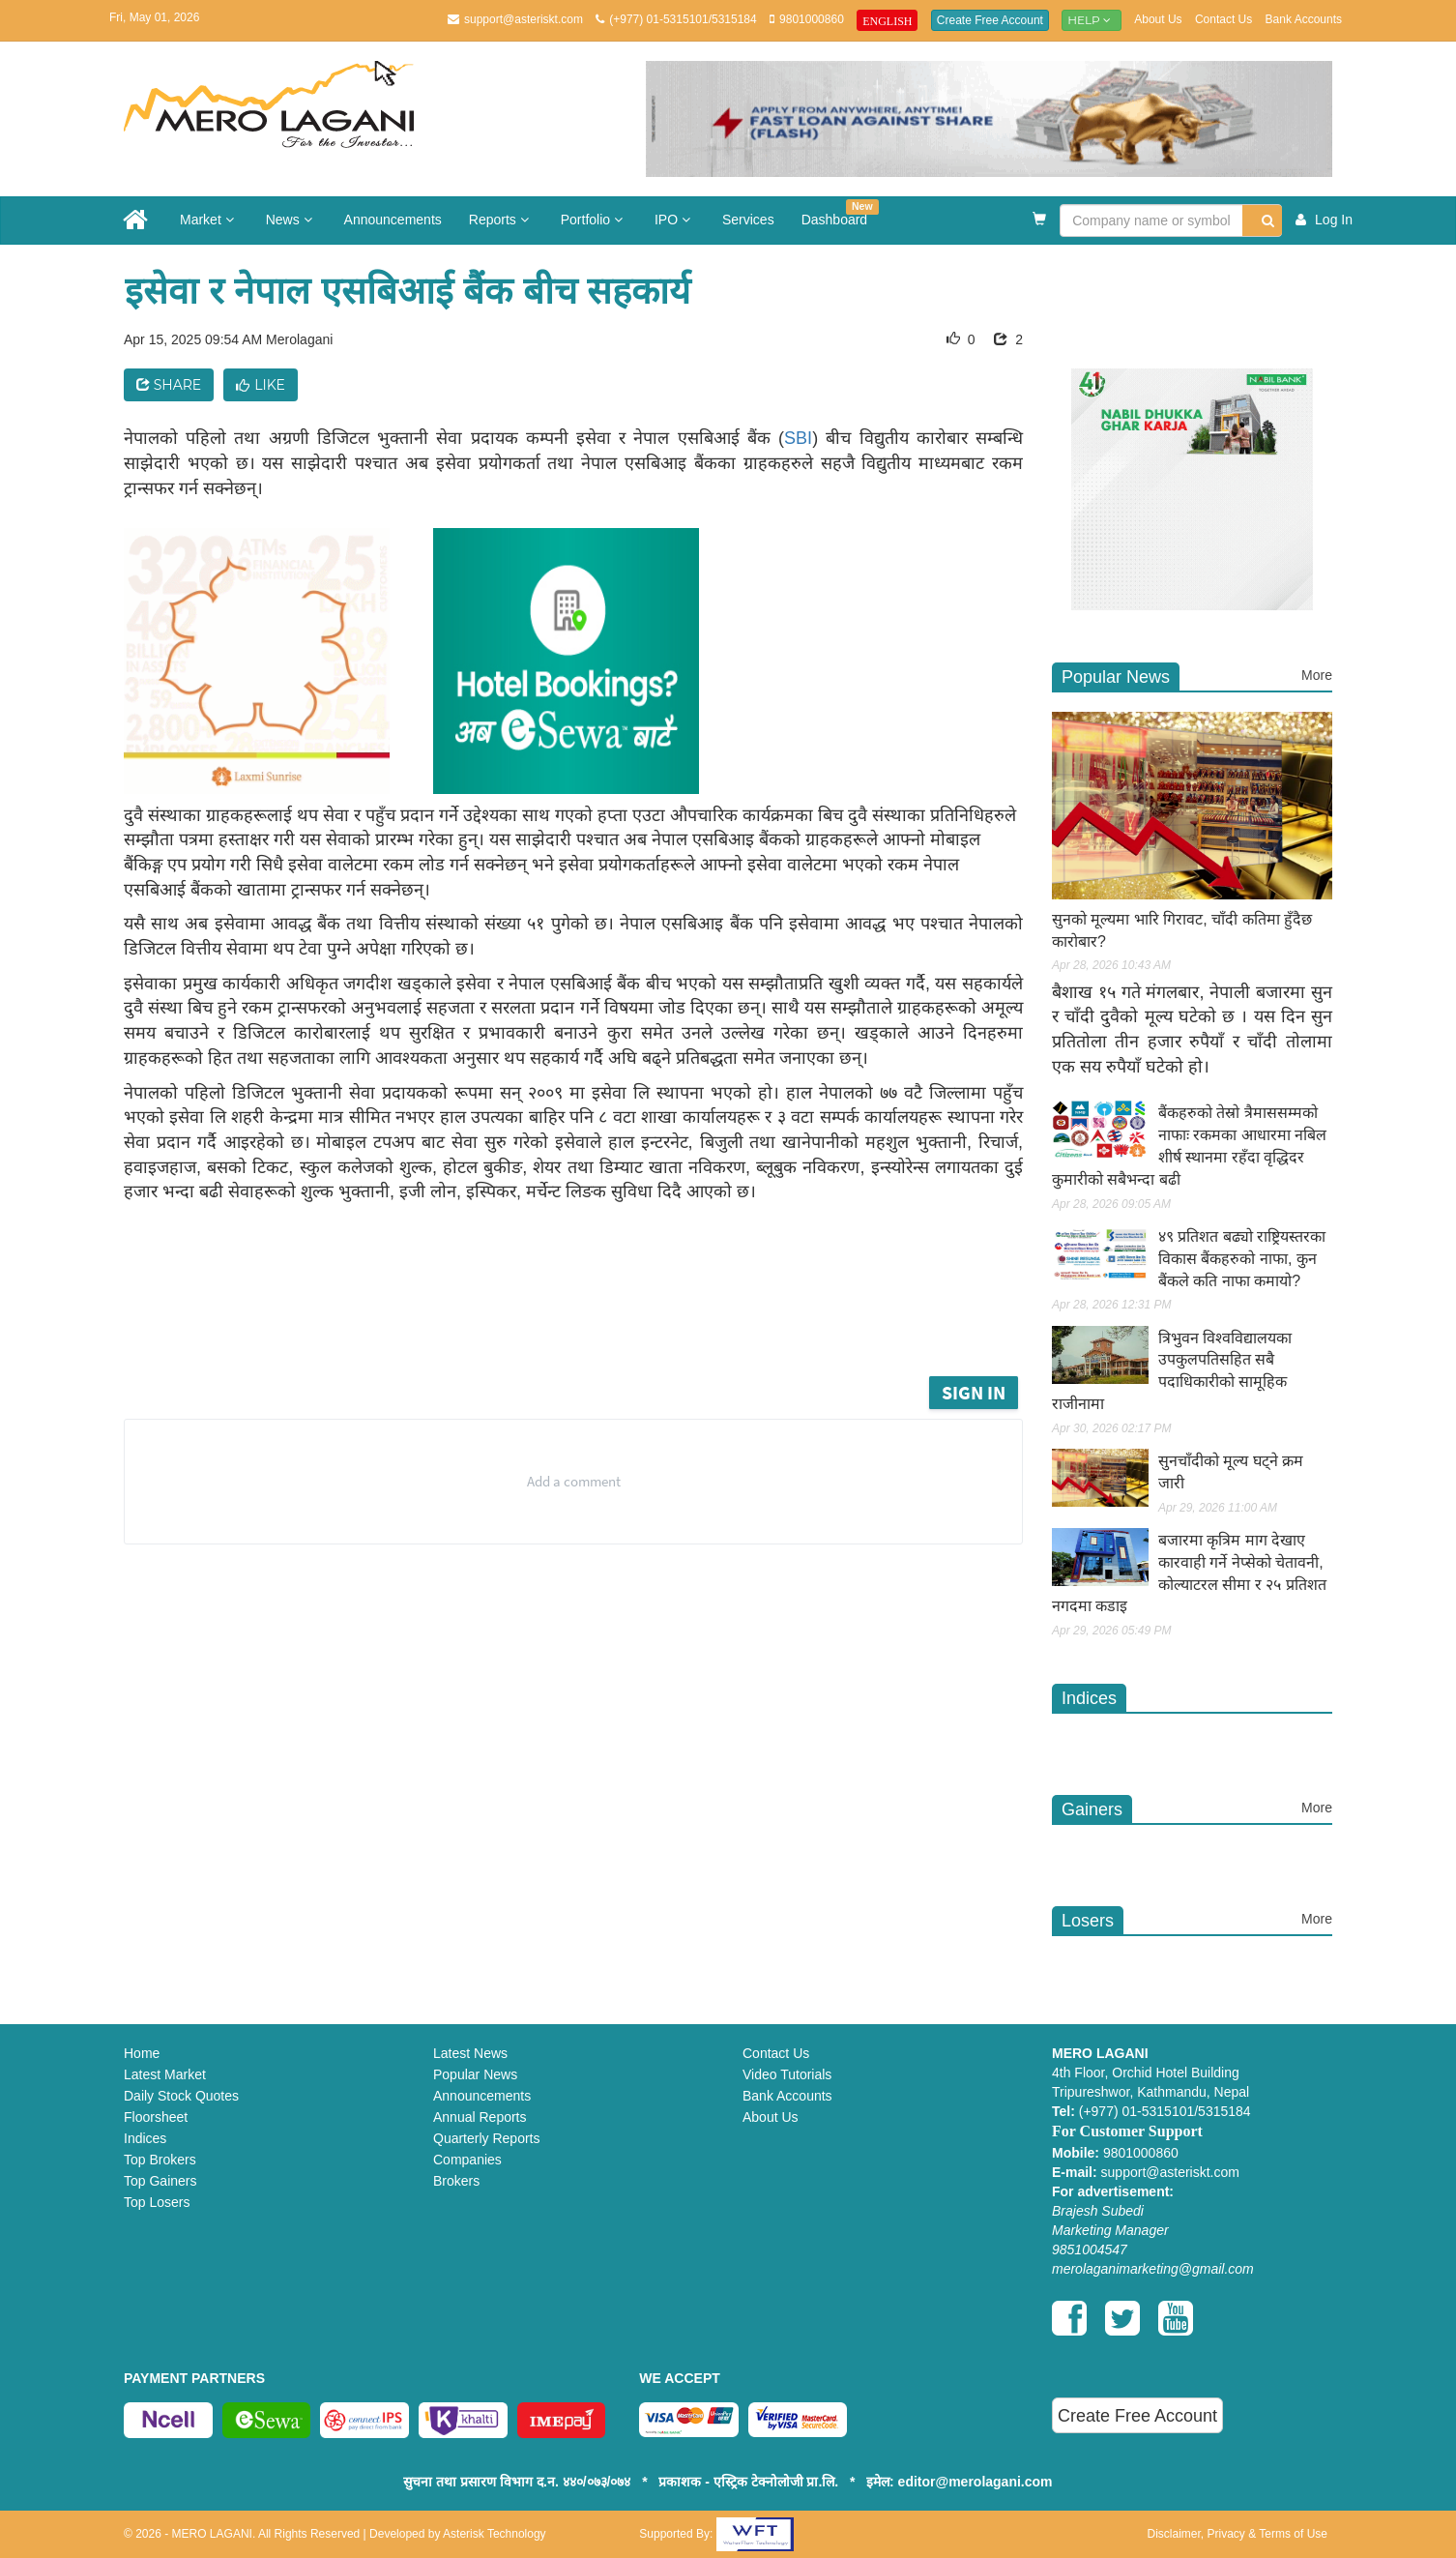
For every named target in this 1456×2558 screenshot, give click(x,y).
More (1316, 675)
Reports (501, 219)
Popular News (475, 2074)
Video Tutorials (787, 2074)
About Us (1157, 19)
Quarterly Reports (486, 2138)
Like (260, 385)
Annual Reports (480, 2117)
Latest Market (165, 2074)
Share (168, 385)
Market (209, 219)
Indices (145, 2138)
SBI (798, 438)
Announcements (393, 219)
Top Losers (156, 2202)
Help (1091, 20)
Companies (467, 2159)
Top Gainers (160, 2181)
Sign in (973, 1392)
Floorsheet (156, 2117)
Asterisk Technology (494, 2534)
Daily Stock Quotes (181, 2095)
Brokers (456, 2181)
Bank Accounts (1304, 19)
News (291, 219)
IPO (675, 219)
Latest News (470, 2053)
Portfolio (594, 219)
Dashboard (840, 213)
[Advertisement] (588, 1318)
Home (142, 2053)
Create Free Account (990, 20)
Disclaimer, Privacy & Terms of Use (1237, 2534)
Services (748, 219)
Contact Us (1223, 19)
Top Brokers (160, 2159)
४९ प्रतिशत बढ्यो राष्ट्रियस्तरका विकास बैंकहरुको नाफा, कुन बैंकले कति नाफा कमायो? (1241, 1258)
